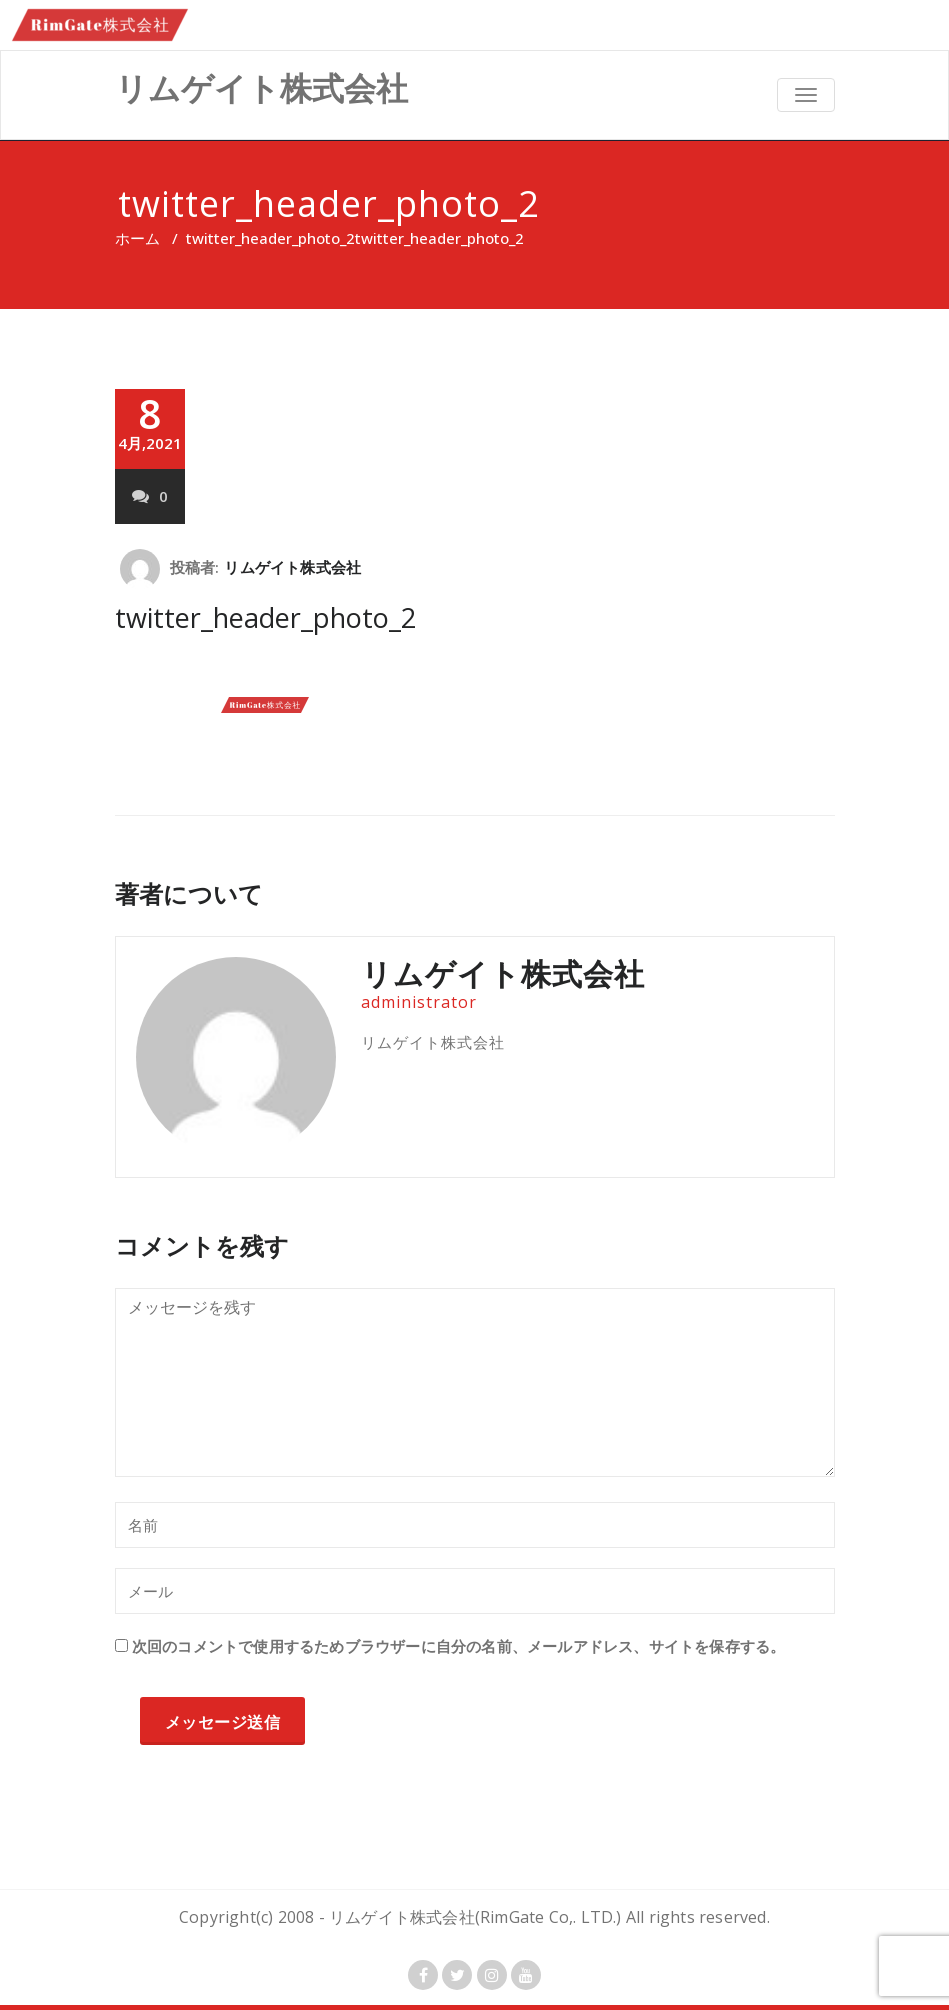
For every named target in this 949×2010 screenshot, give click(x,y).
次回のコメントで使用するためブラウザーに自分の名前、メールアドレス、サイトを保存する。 (459, 1646)
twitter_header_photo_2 (270, 238)
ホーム (137, 238)
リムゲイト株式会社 (292, 567)
